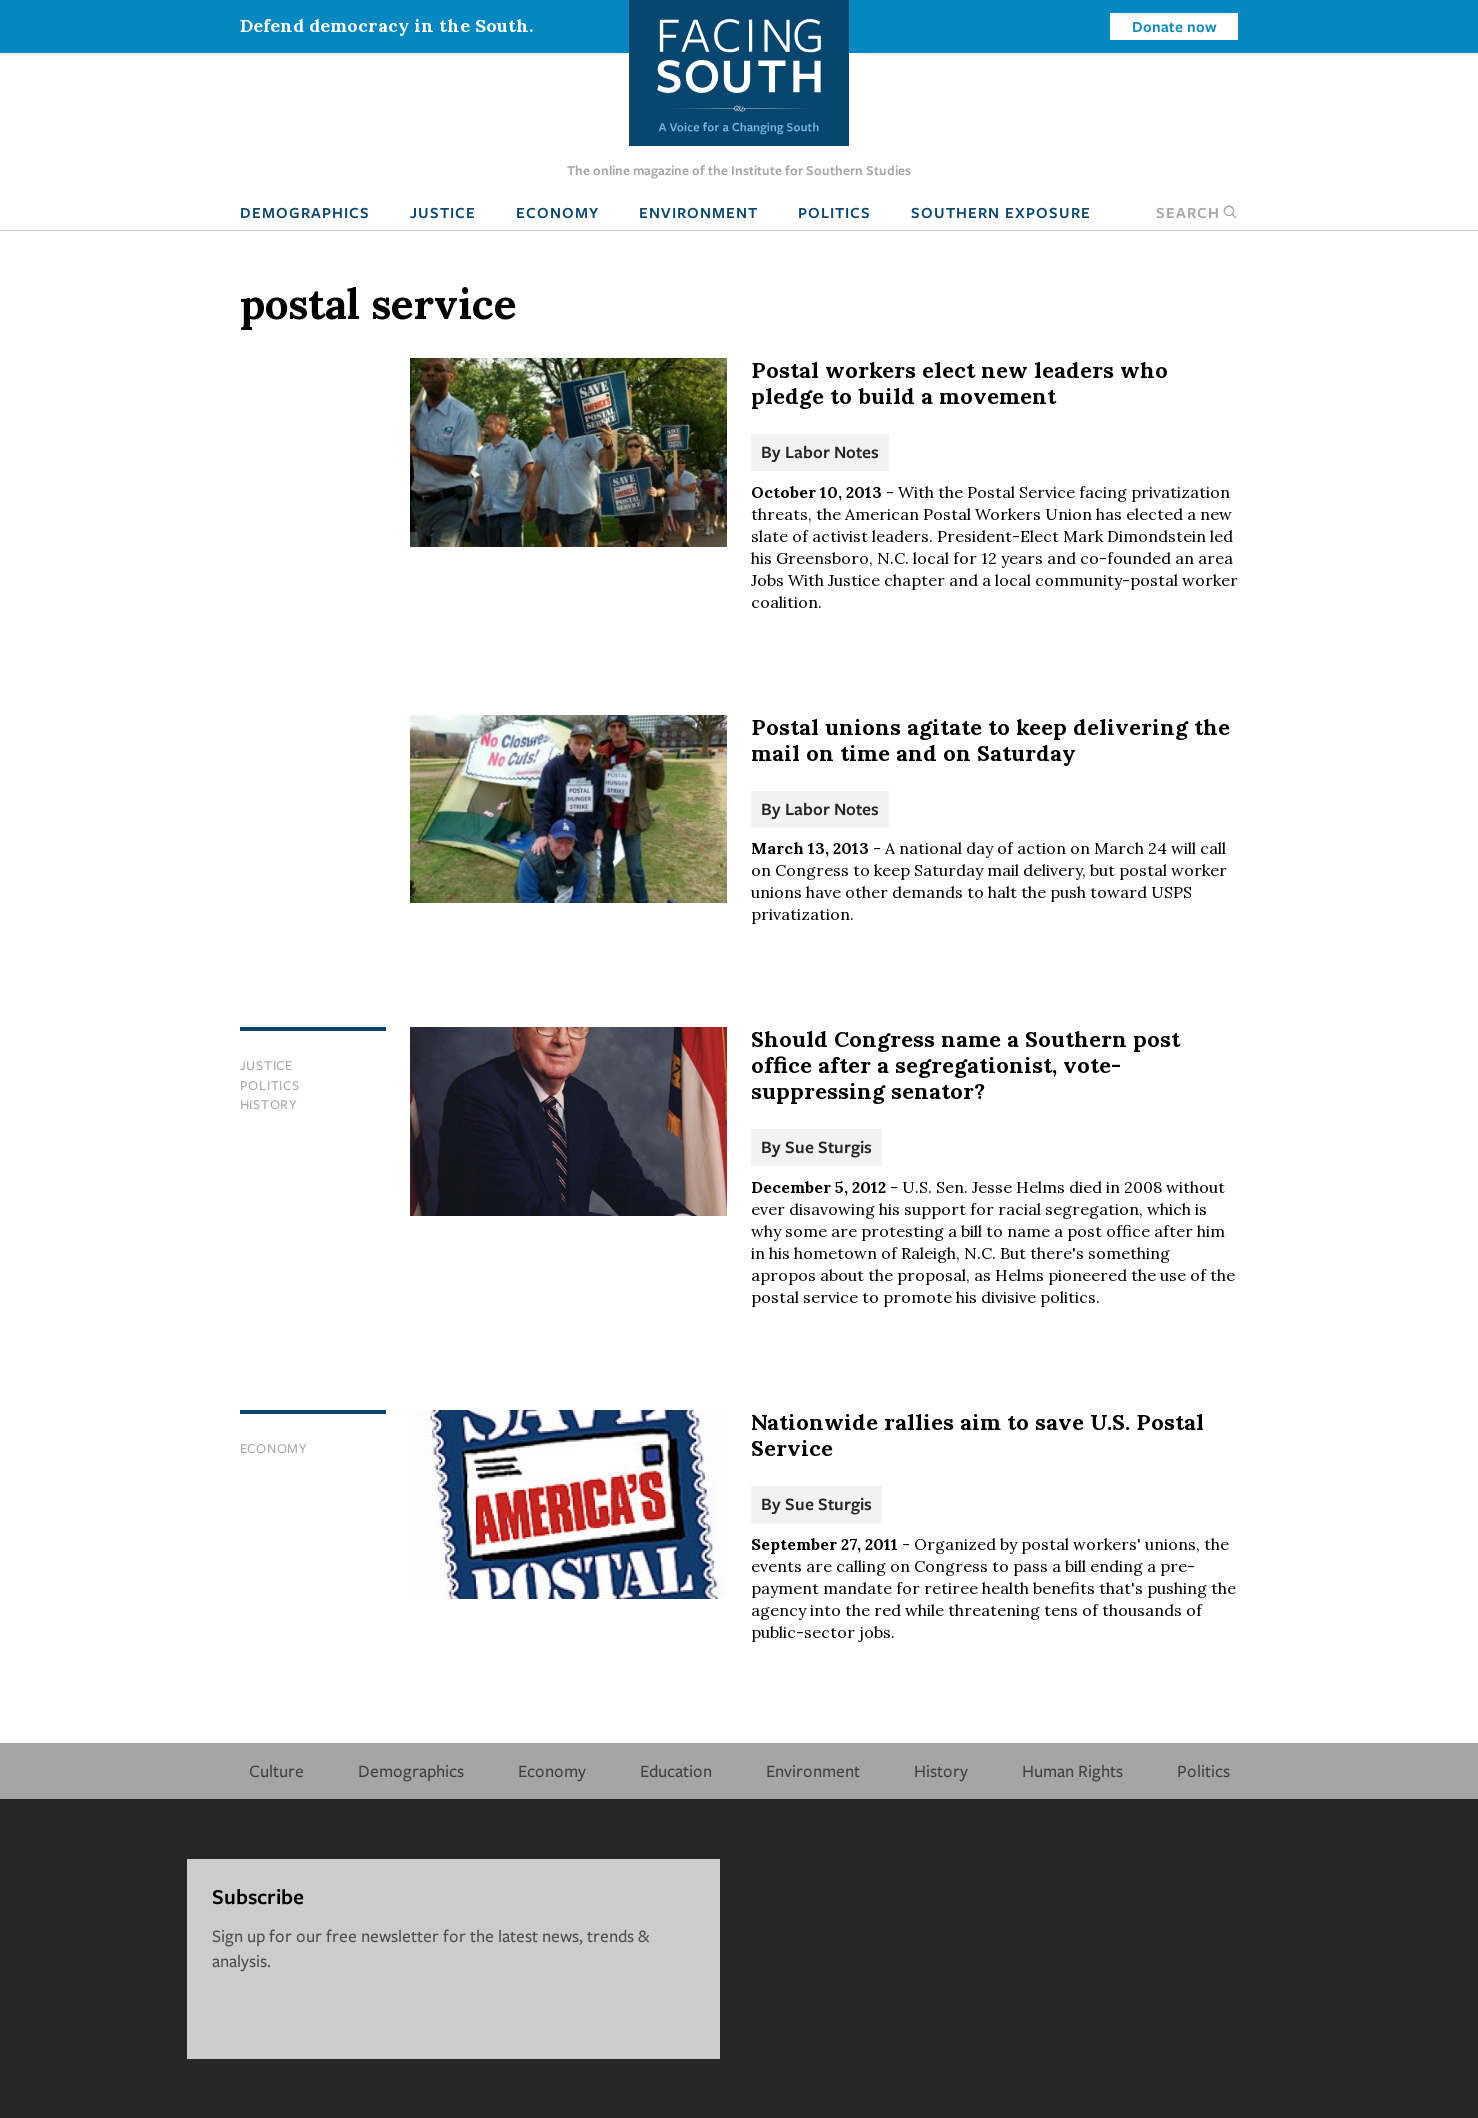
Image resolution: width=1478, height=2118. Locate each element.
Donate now (1174, 26)
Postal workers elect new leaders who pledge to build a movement (959, 383)
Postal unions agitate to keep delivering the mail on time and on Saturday (990, 740)
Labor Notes (832, 451)
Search (1197, 212)
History (269, 1104)
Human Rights (1072, 1770)
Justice (443, 212)
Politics (834, 212)
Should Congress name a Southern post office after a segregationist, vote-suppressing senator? (965, 1065)
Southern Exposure (1001, 212)
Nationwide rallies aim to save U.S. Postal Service (977, 1435)
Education (676, 1770)
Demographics (305, 212)
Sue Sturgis (828, 1146)
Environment (698, 212)
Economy (557, 212)
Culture (276, 1770)
